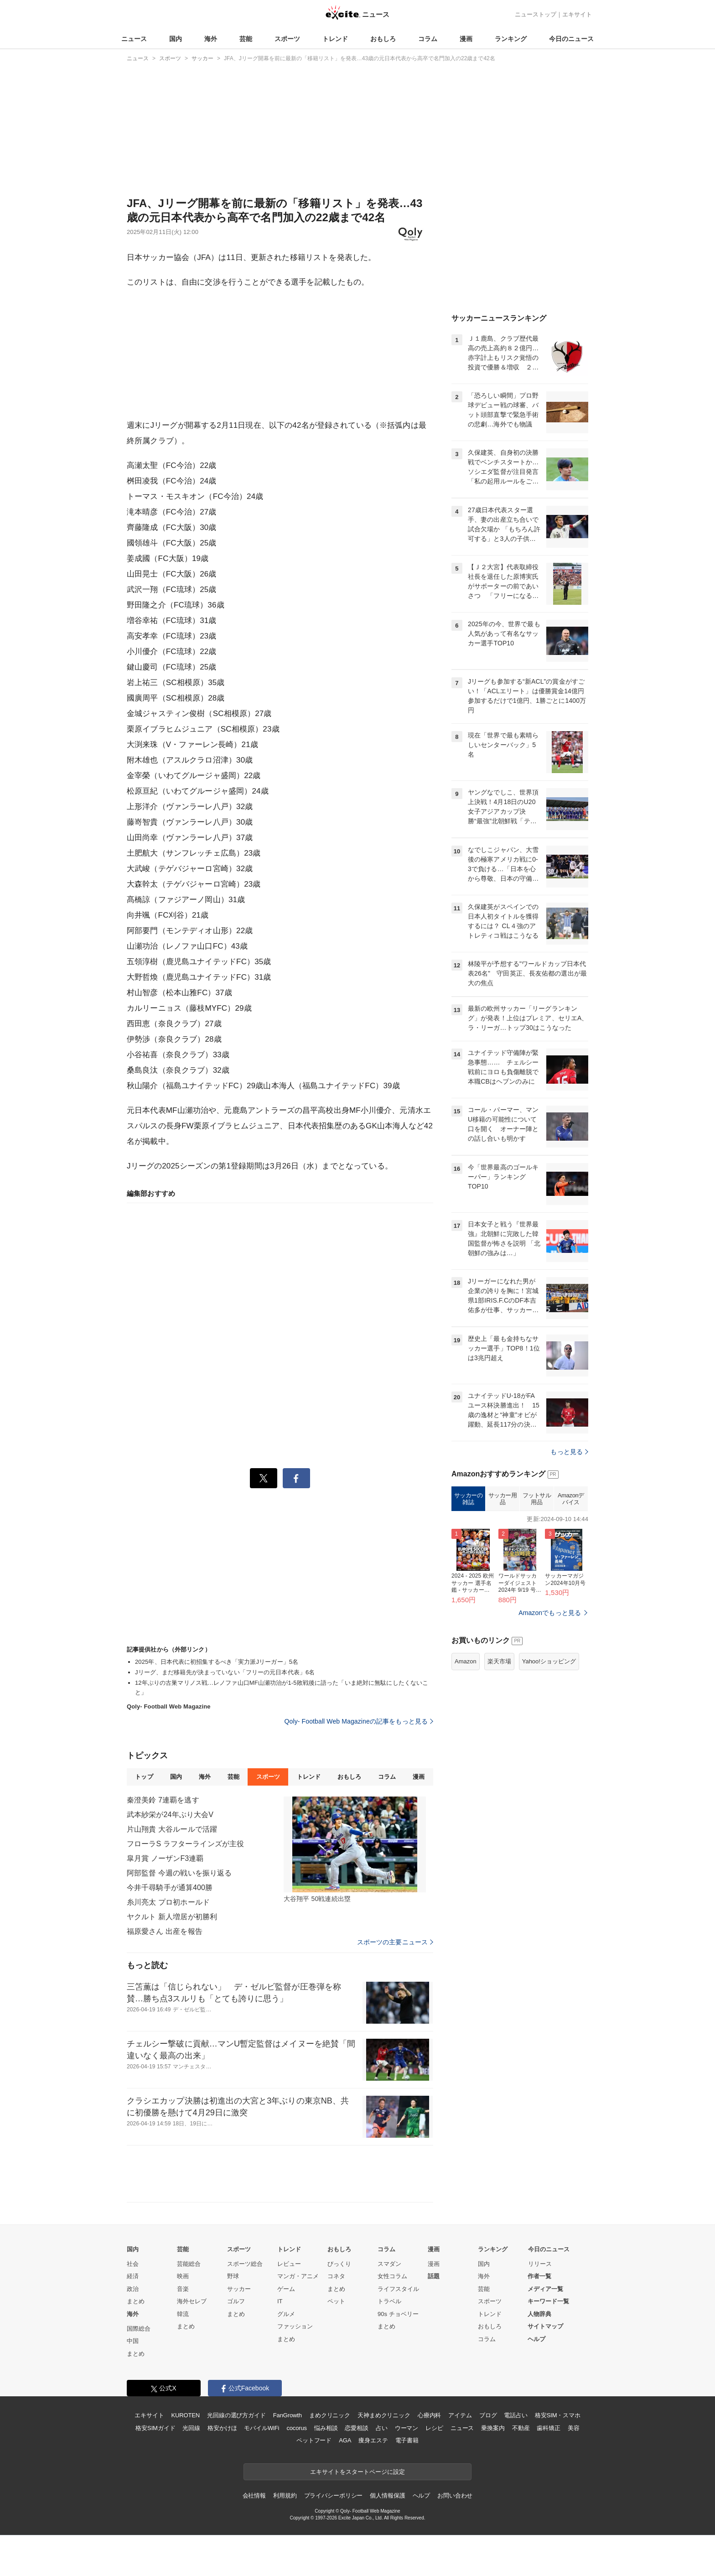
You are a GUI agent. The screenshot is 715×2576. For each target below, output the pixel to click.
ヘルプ (536, 2339)
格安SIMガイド (155, 2428)
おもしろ (383, 38)
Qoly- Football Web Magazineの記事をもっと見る (359, 1721)
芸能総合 (189, 2263)
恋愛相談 (356, 2428)
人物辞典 (539, 2314)
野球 (233, 2276)
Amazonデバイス (571, 1499)
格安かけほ (222, 2428)
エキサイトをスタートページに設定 (357, 2471)
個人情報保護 (387, 2495)
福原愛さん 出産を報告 (164, 1931)
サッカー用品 (502, 1499)
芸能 (245, 38)
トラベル (389, 2301)
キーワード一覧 (548, 2301)
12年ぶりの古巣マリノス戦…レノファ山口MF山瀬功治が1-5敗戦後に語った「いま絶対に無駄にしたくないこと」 (281, 1687)
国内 (175, 38)
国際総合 (138, 2328)
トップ (144, 1776)
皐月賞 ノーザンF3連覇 (165, 1858)
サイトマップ (545, 2326)
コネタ (336, 2276)
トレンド (335, 38)
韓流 (183, 2314)
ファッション (295, 2326)
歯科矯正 (548, 2428)
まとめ (136, 2301)
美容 (574, 2428)
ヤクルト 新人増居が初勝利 (172, 1917)
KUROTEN (185, 2415)
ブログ (488, 2415)
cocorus (296, 2428)
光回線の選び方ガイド (236, 2415)
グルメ (286, 2314)
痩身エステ (373, 2440)
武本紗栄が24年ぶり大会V (170, 1814)
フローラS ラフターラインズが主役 (185, 1844)
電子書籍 (407, 2440)
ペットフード (314, 2440)
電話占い (515, 2415)
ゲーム (286, 2288)
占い (382, 2428)
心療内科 (429, 2415)
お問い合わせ (454, 2495)
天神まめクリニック (384, 2415)
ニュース (134, 38)
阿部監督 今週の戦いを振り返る (179, 1873)
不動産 (521, 2428)
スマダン (389, 2263)
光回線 (191, 2428)
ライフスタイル (398, 2288)
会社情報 (254, 2495)
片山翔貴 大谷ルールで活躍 (172, 1829)
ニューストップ (535, 14)
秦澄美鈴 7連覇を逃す (163, 1800)
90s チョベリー (398, 2314)
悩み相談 (325, 2428)
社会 (133, 2263)
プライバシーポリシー (333, 2495)
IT (280, 2301)
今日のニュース (571, 38)
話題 (434, 2276)
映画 (183, 2276)
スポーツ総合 (245, 2263)
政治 (133, 2288)
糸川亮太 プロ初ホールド (168, 1902)
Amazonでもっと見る (549, 1612)
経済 (133, 2276)
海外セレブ (192, 2301)
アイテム (459, 2415)
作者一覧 (539, 2276)
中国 (133, 2340)
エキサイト (577, 14)
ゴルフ (236, 2301)
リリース (540, 2263)
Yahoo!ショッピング (549, 1661)
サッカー (239, 2288)
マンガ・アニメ (298, 2276)
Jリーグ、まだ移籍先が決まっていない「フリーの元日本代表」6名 (225, 1672)
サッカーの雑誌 (468, 1499)
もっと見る (569, 1451)
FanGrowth (287, 2415)
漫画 (466, 38)
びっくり (339, 2263)
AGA (345, 2440)
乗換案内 (492, 2428)
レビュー (289, 2263)
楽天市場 (499, 1661)
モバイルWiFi (261, 2428)
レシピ (434, 2428)
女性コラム (392, 2276)
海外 (210, 38)
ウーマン (406, 2428)
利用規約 (284, 2495)
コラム (427, 38)
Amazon (466, 1661)
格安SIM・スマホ (557, 2415)
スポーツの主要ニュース (395, 1942)
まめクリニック (329, 2415)
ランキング (511, 38)
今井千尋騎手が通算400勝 (169, 1887)
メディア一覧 (545, 2288)
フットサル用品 (537, 1499)
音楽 (183, 2288)
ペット (336, 2301)
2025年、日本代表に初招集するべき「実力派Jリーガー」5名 (216, 1661)
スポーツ (287, 38)
